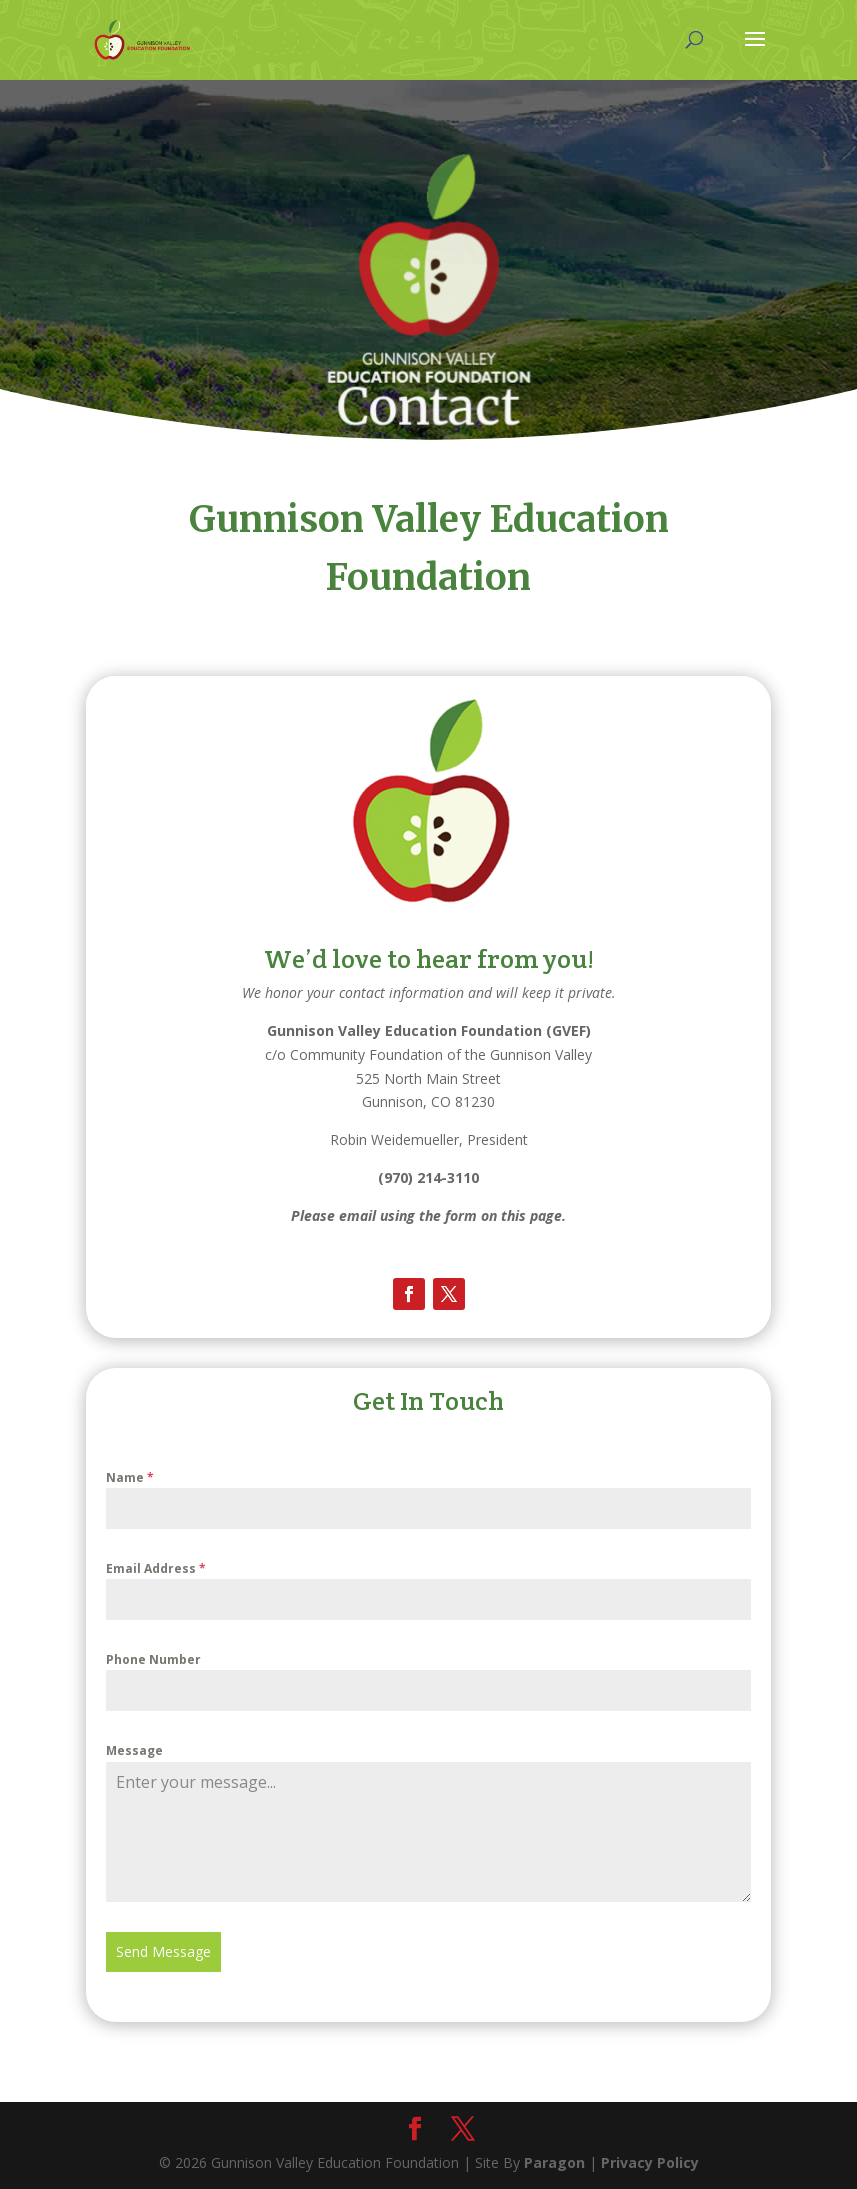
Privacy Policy (650, 2162)
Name (130, 1477)
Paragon (554, 2162)
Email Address (156, 1568)
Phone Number (153, 1659)
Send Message (163, 1951)
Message (134, 1750)
